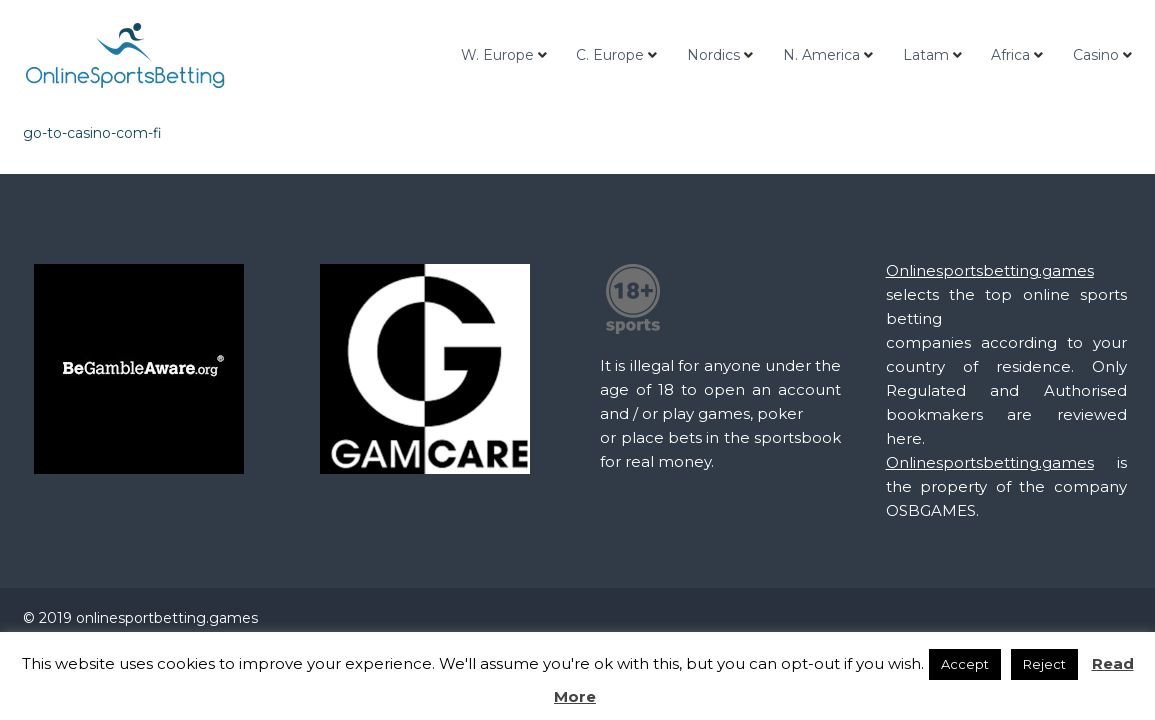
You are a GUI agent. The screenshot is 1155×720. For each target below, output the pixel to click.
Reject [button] (1044, 664)
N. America (821, 55)
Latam (926, 55)
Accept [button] (965, 664)
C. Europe (610, 55)
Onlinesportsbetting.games (990, 270)
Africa (1010, 55)
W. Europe (497, 55)
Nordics (713, 55)
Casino (1096, 55)
